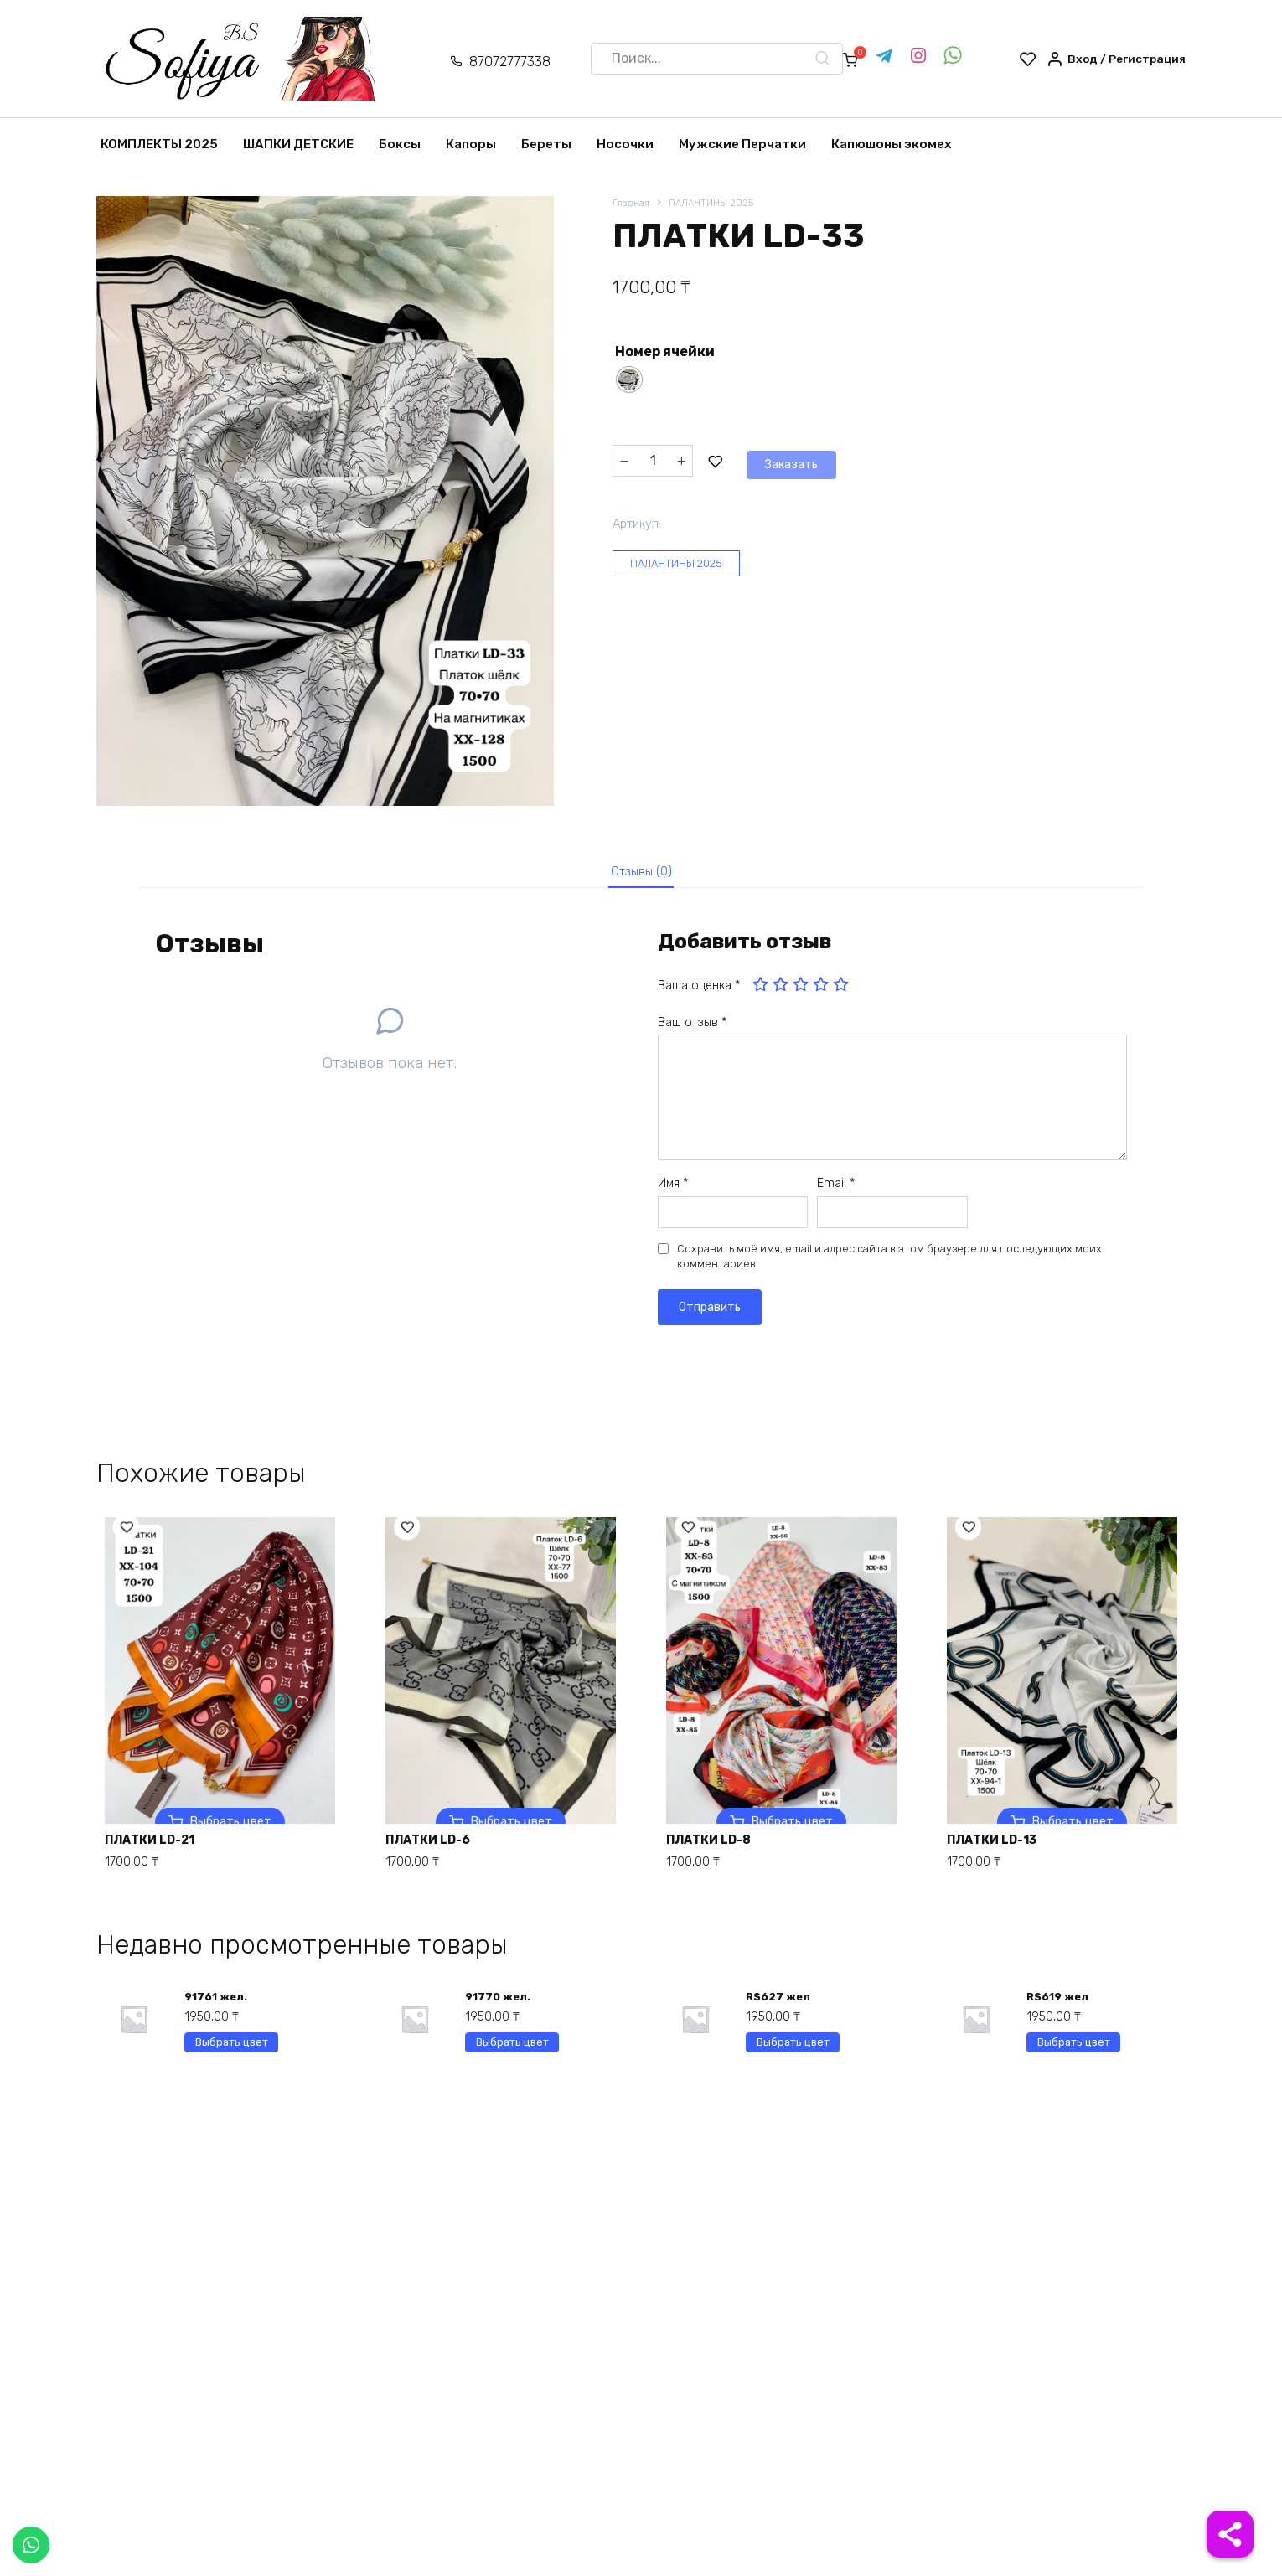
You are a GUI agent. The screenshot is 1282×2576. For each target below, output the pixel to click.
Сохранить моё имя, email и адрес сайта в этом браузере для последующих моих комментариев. (889, 1264)
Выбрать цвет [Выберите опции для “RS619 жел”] (1073, 2058)
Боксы (400, 144)
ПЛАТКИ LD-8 (718, 1845)
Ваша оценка (699, 993)
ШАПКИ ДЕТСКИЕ (298, 144)
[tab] (641, 876)
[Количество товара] (653, 461)
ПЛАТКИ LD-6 (437, 1845)
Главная (632, 204)
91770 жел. (500, 2008)
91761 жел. (218, 2008)
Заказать (752, 460)
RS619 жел (1060, 2008)
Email (836, 1191)
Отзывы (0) (641, 875)
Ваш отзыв (692, 1030)
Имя (673, 1191)
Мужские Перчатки (742, 144)
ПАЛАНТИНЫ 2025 (719, 204)
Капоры (471, 144)
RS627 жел (780, 2008)
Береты (546, 144)
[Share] (1230, 2534)
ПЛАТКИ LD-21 (160, 1845)
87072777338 (496, 62)
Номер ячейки (665, 353)
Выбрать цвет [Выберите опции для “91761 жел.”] (231, 2058)
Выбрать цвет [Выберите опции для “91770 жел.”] (512, 2058)
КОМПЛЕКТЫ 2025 (159, 144)
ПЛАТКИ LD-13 (1001, 1845)
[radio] (629, 381)
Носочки (625, 144)
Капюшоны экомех (891, 144)
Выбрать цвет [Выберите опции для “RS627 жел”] (793, 2058)
